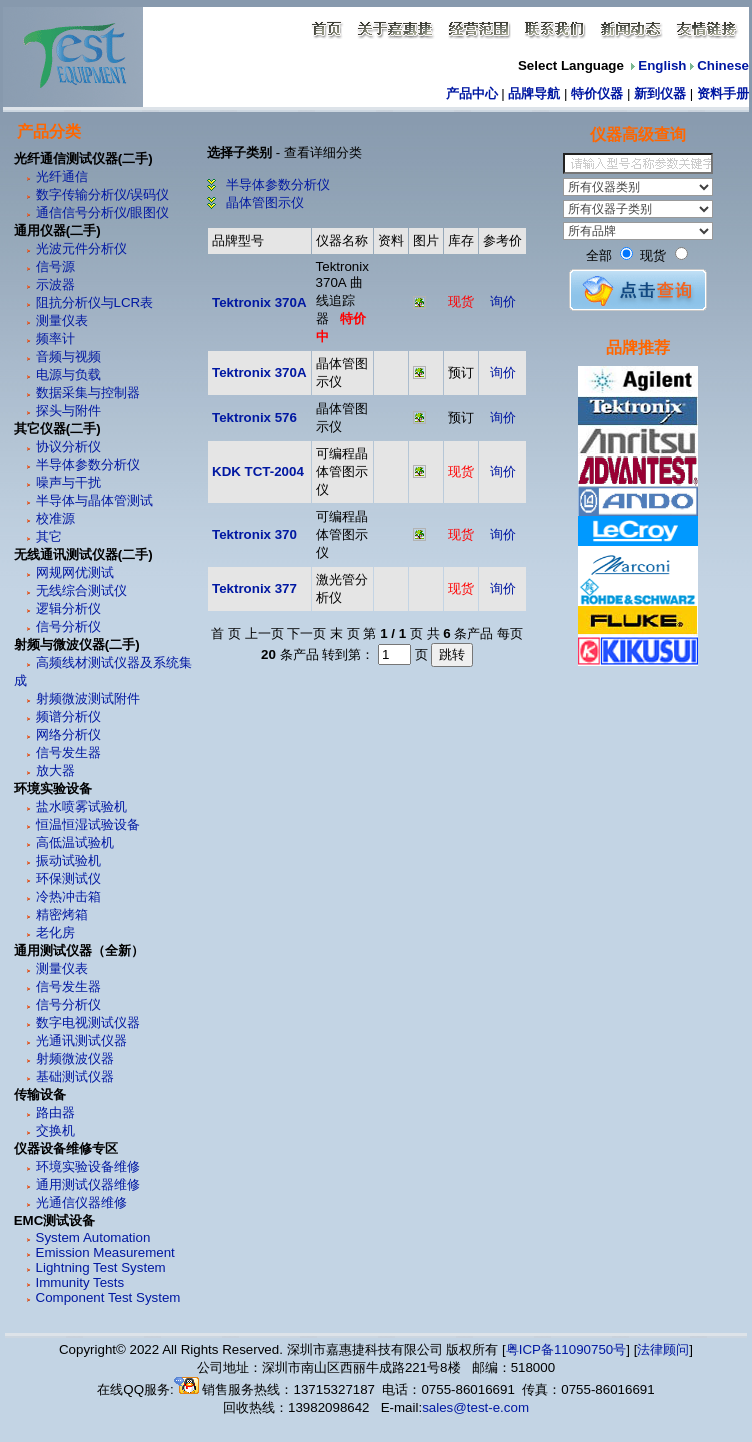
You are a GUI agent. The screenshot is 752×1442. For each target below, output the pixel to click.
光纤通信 (62, 176)
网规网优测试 (75, 572)
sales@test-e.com (475, 1407)
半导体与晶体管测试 (94, 500)
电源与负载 (68, 374)
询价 (503, 301)
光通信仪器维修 (81, 1202)
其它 (49, 536)
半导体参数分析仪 (88, 464)
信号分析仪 (68, 626)
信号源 (55, 266)
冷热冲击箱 (68, 896)
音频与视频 (68, 356)
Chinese (723, 65)
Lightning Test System (101, 1267)
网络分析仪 (68, 734)
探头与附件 (68, 410)
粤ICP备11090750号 (566, 1349)
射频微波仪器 (75, 1058)
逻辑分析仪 (68, 608)
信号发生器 (68, 752)
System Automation (93, 1237)
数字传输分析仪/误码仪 (103, 194)
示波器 (55, 284)
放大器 (55, 770)
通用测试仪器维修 (88, 1184)
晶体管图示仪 (263, 202)
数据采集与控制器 (88, 392)
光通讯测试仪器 (81, 1040)
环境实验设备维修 (88, 1166)
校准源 (55, 518)
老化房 (55, 932)
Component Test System (108, 1297)
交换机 (55, 1130)
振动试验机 (68, 860)
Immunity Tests (80, 1282)
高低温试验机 (75, 842)
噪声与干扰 (68, 482)
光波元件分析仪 (81, 248)
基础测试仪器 (75, 1076)
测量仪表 (62, 320)
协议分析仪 (68, 446)
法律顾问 (663, 1349)
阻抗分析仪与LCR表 (95, 302)
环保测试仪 (68, 878)
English (662, 65)
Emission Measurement (105, 1252)
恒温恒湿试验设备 (88, 824)
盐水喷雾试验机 (81, 806)
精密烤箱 (62, 914)
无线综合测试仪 (81, 590)
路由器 (55, 1112)
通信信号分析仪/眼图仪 (103, 212)
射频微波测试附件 (88, 698)
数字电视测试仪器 (88, 1022)
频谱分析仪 (68, 716)
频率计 (55, 338)
